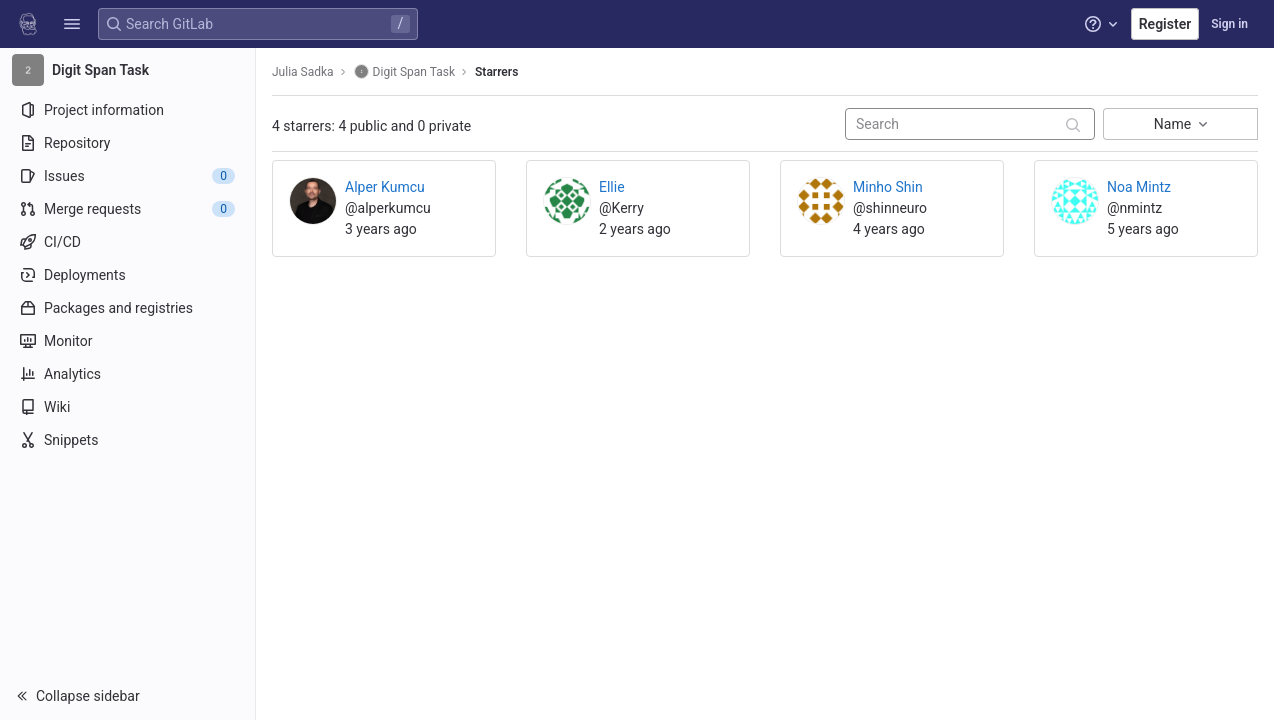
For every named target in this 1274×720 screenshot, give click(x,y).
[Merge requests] (127, 209)
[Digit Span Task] (128, 70)
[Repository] (127, 143)
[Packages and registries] (127, 308)
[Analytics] (127, 374)
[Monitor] (127, 341)
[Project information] (127, 110)
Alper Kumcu (385, 187)
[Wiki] (127, 407)
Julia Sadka (303, 72)
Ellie (612, 187)
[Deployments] (127, 275)
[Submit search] (1073, 125)
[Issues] (127, 176)
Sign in (1229, 24)
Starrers (496, 72)
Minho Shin (888, 187)
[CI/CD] (127, 242)
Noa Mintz (1139, 187)
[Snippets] (127, 440)
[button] (72, 24)
